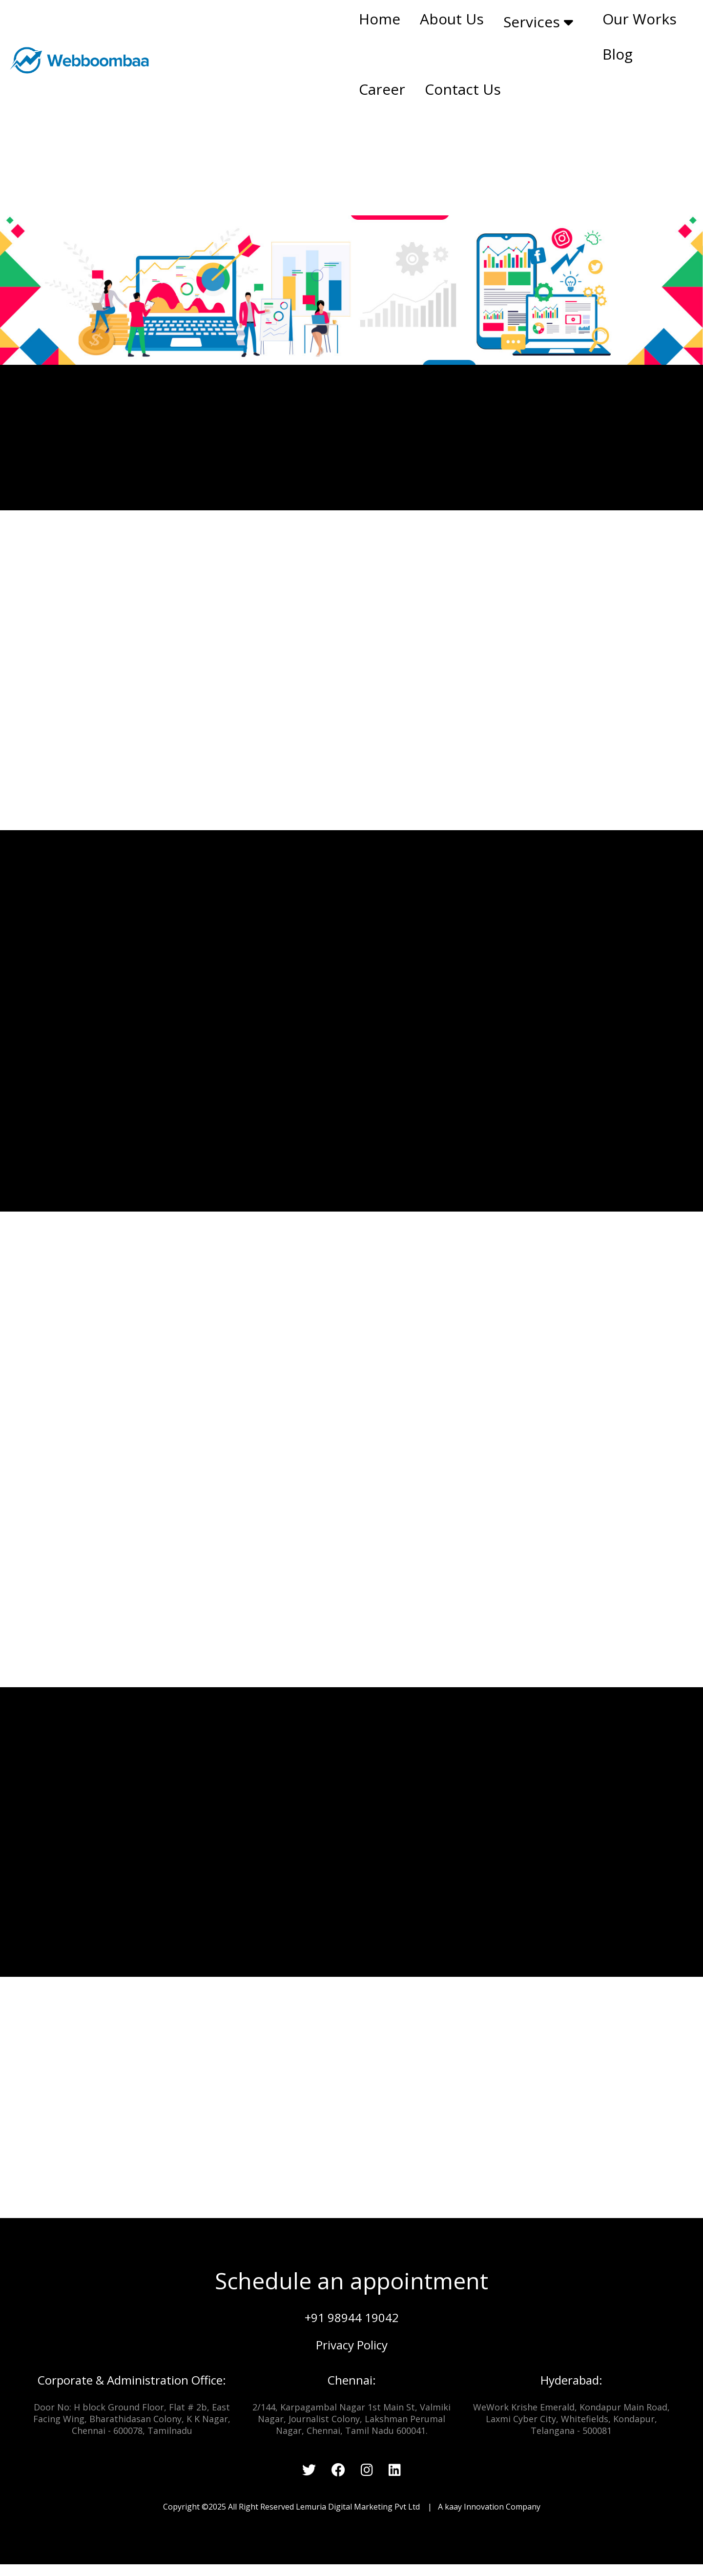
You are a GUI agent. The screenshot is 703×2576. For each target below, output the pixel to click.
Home (379, 19)
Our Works (639, 19)
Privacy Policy (352, 2345)
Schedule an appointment (351, 2280)
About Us (452, 19)
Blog (617, 54)
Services (538, 22)
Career (382, 89)
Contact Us (463, 89)
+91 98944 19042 (352, 2317)
